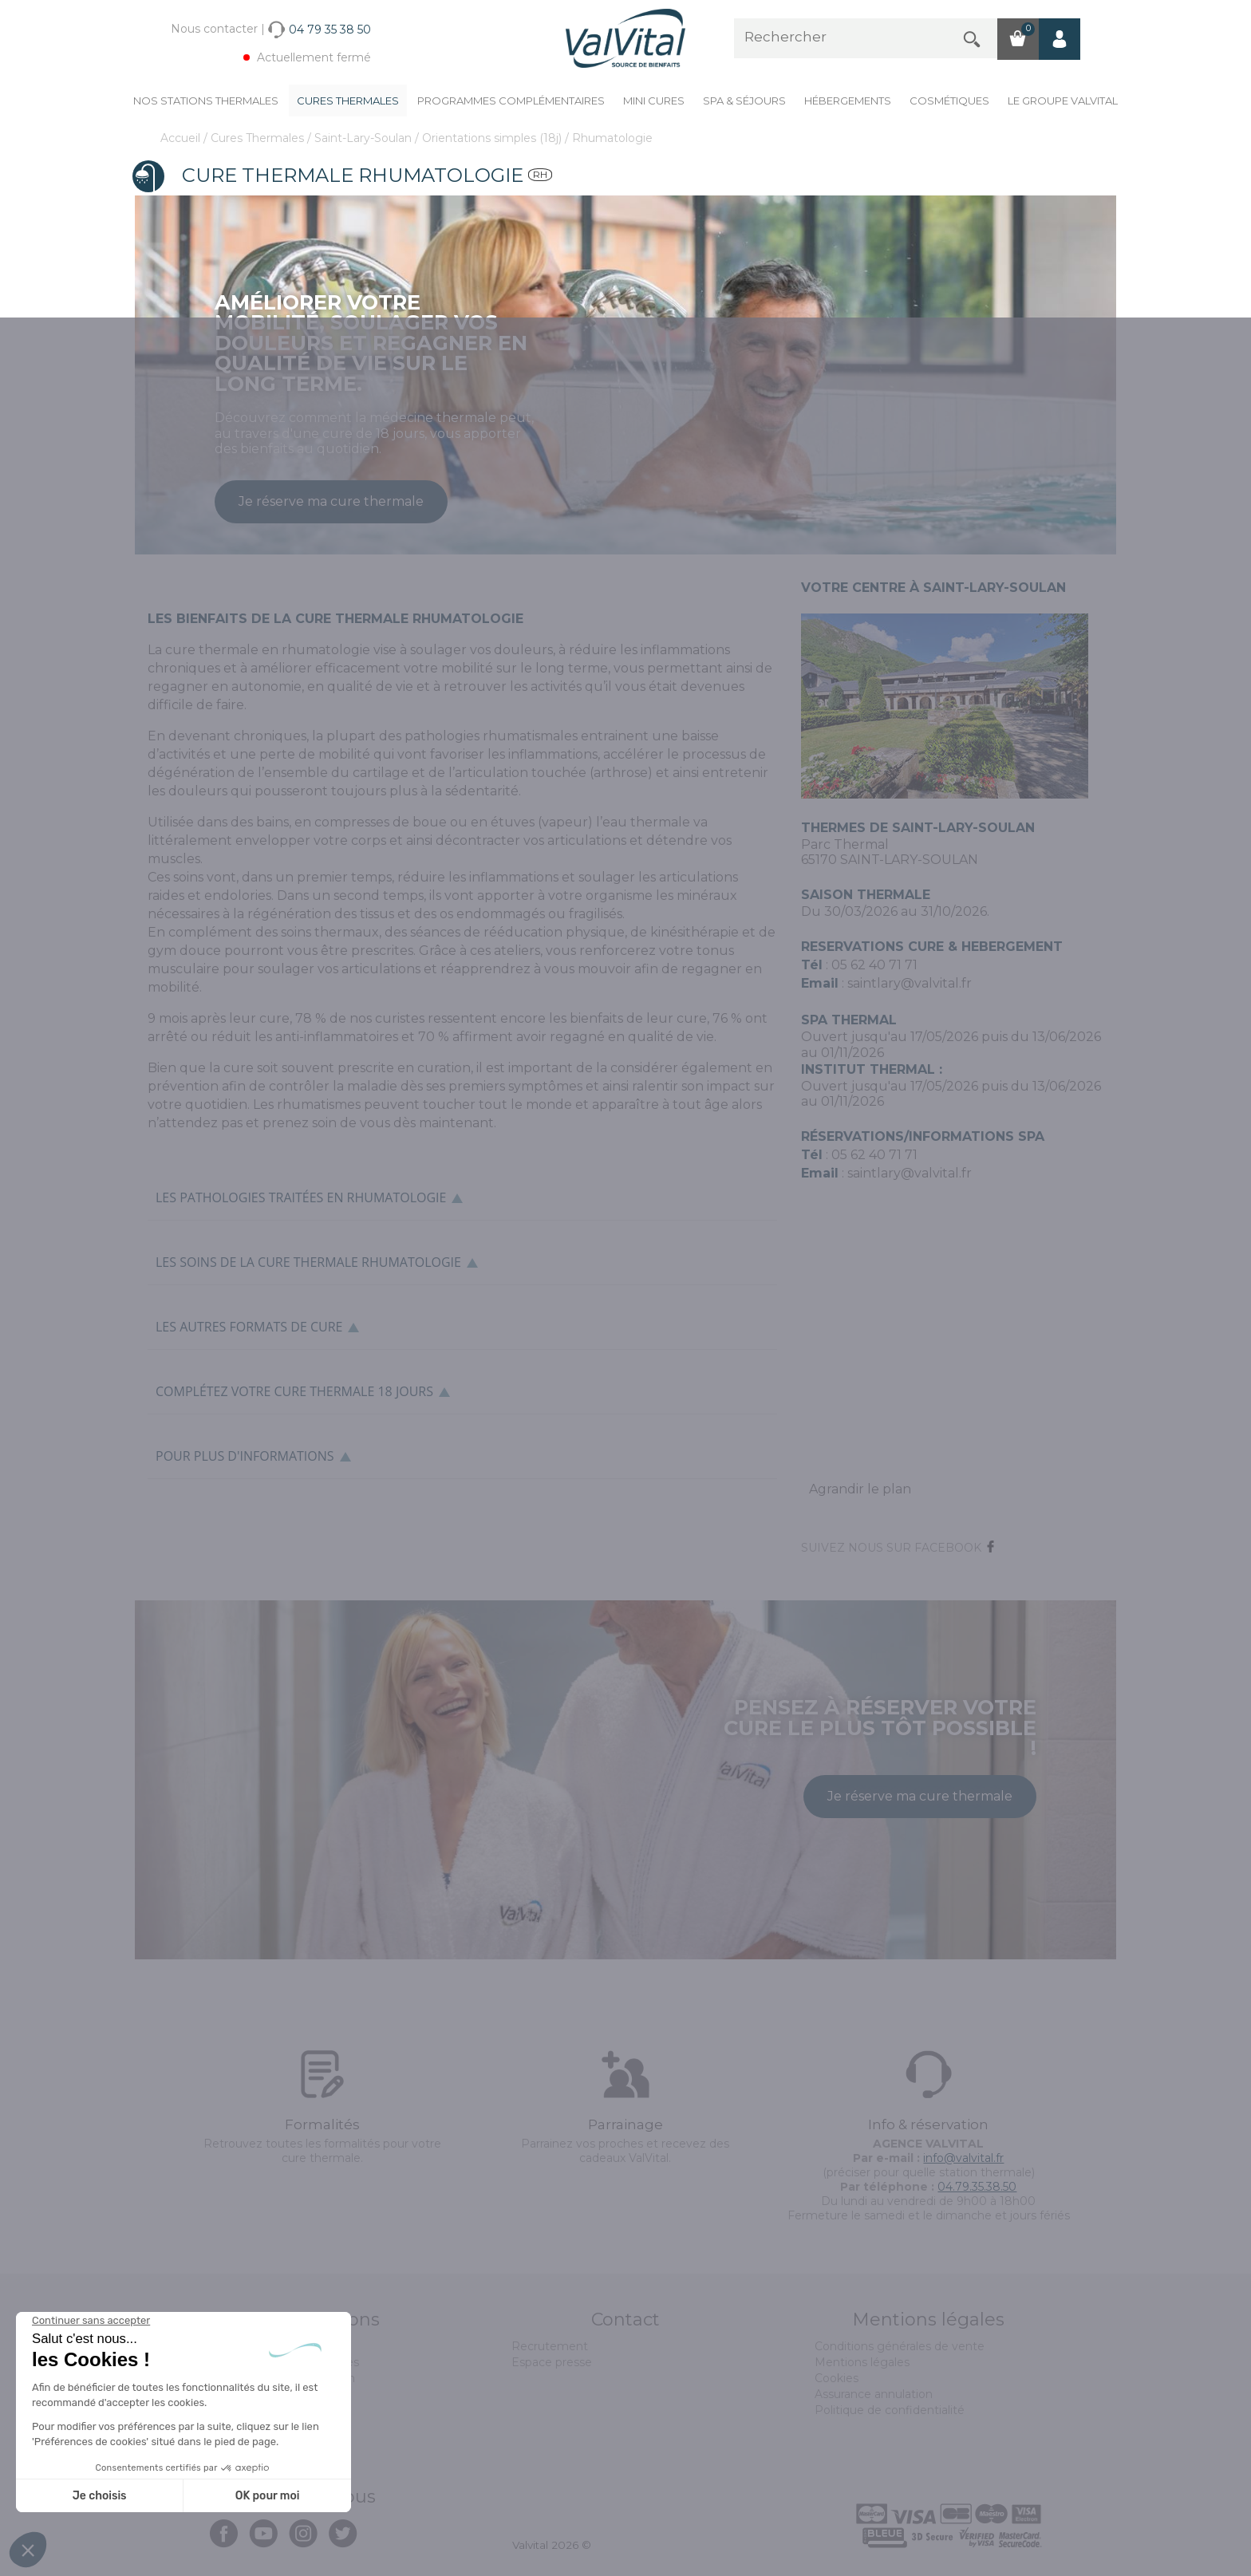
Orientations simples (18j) (493, 138)
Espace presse (551, 2362)
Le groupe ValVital (1063, 100)
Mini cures (654, 100)
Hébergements (847, 100)
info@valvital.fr (963, 2158)
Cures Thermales (348, 100)
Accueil (181, 138)
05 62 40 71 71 (874, 964)
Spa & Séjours (744, 100)
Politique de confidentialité (890, 2410)
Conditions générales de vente (900, 2346)
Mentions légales (862, 2362)
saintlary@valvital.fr (909, 983)
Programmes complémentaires (511, 100)
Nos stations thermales (205, 100)
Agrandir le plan (860, 1489)
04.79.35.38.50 (976, 2187)
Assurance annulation (874, 2394)
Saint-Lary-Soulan (364, 138)
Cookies (836, 2378)
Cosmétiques (949, 100)
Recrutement (549, 2346)
